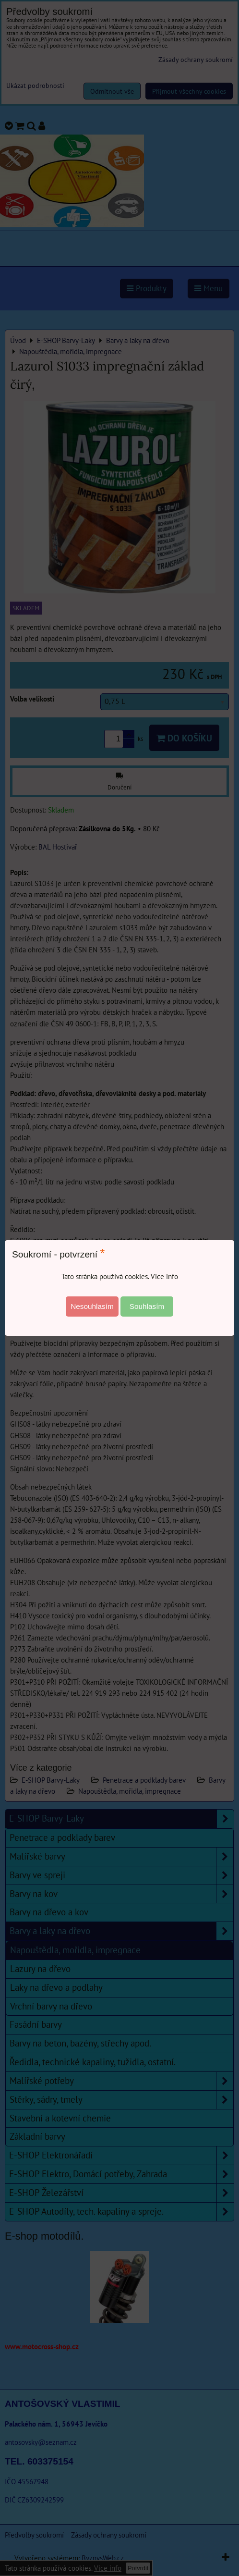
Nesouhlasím (92, 1306)
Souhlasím (147, 1306)
